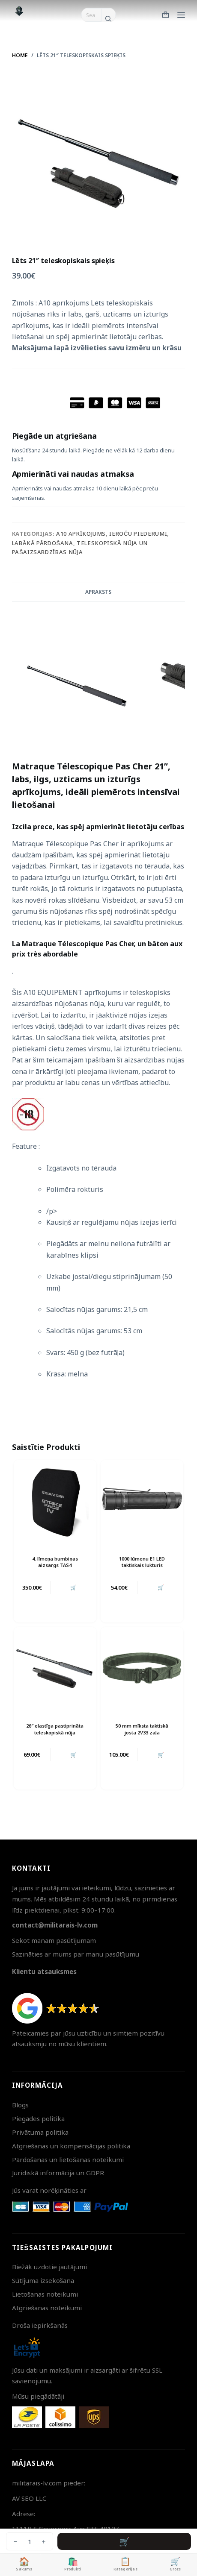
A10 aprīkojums (81, 533)
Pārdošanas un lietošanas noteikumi (68, 2159)
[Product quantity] (29, 2541)
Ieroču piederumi (138, 533)
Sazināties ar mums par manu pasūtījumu (75, 1954)
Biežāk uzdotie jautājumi (49, 2266)
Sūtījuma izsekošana (43, 2280)
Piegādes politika (38, 2118)
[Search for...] (91, 15)
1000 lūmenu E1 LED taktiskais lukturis (142, 1561)
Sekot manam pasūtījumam (54, 1940)
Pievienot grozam (124, 2541)
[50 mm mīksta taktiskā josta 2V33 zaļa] (142, 1668)
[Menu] (181, 15)
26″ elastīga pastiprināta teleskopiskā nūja (55, 1728)
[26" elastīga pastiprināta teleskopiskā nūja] (55, 1668)
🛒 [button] (73, 1587)
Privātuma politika (40, 2132)
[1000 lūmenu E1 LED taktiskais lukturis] (142, 1501)
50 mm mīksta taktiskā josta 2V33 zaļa (142, 1728)
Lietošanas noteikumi (45, 2294)
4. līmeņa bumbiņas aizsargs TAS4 (55, 1561)
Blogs (20, 2105)
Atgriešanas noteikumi (47, 2307)
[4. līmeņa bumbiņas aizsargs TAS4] (55, 1501)
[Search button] (108, 18)
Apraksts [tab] (98, 592)
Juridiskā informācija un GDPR (58, 2172)
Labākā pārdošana (42, 543)
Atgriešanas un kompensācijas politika (71, 2146)
